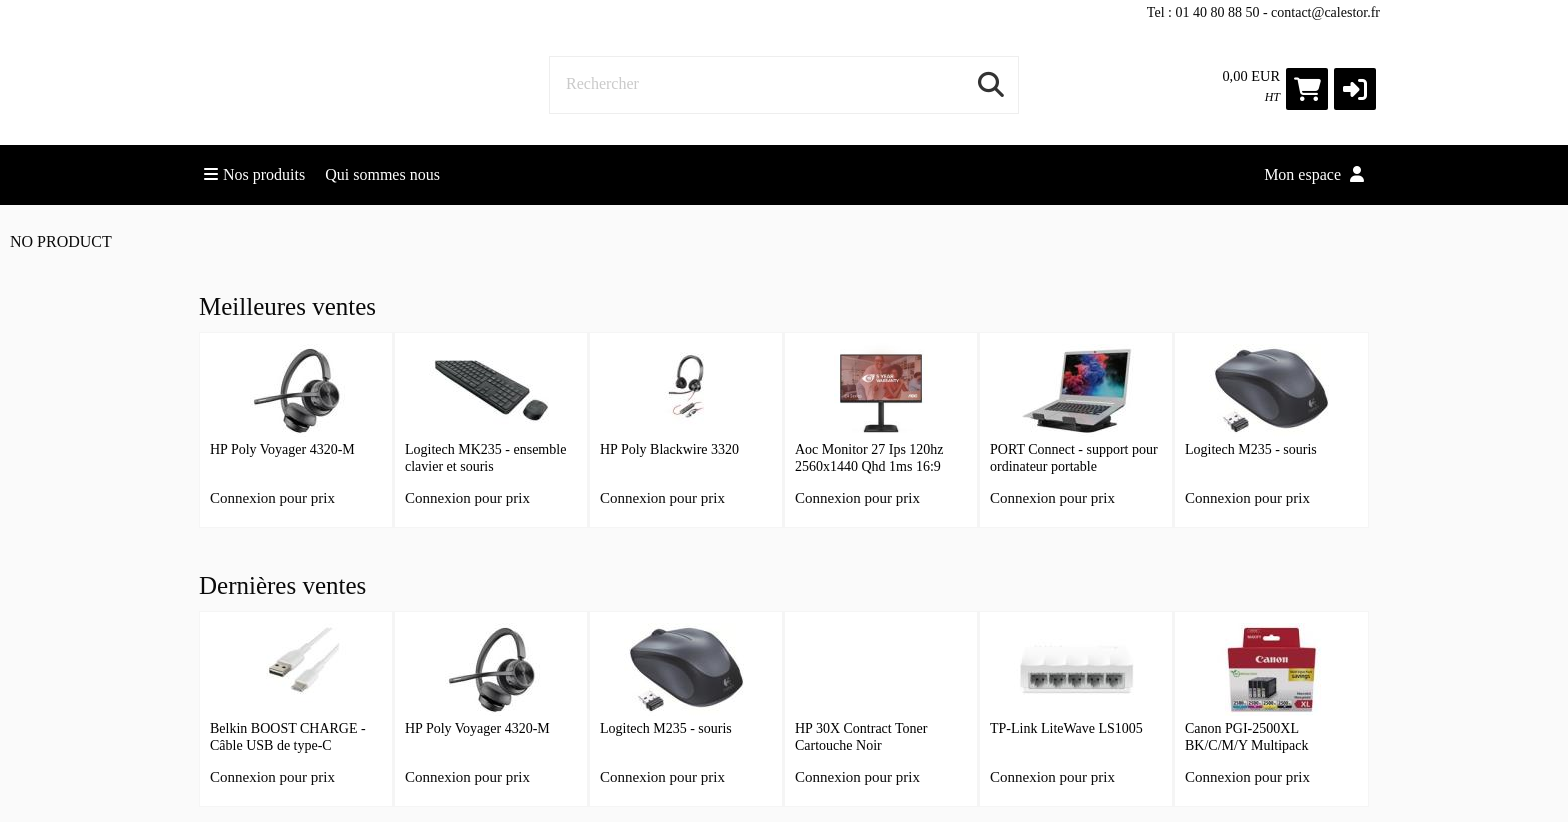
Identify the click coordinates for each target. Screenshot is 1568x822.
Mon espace (1314, 174)
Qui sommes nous (382, 174)
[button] (1355, 89)
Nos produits (254, 174)
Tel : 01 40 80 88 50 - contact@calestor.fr (1263, 12)
